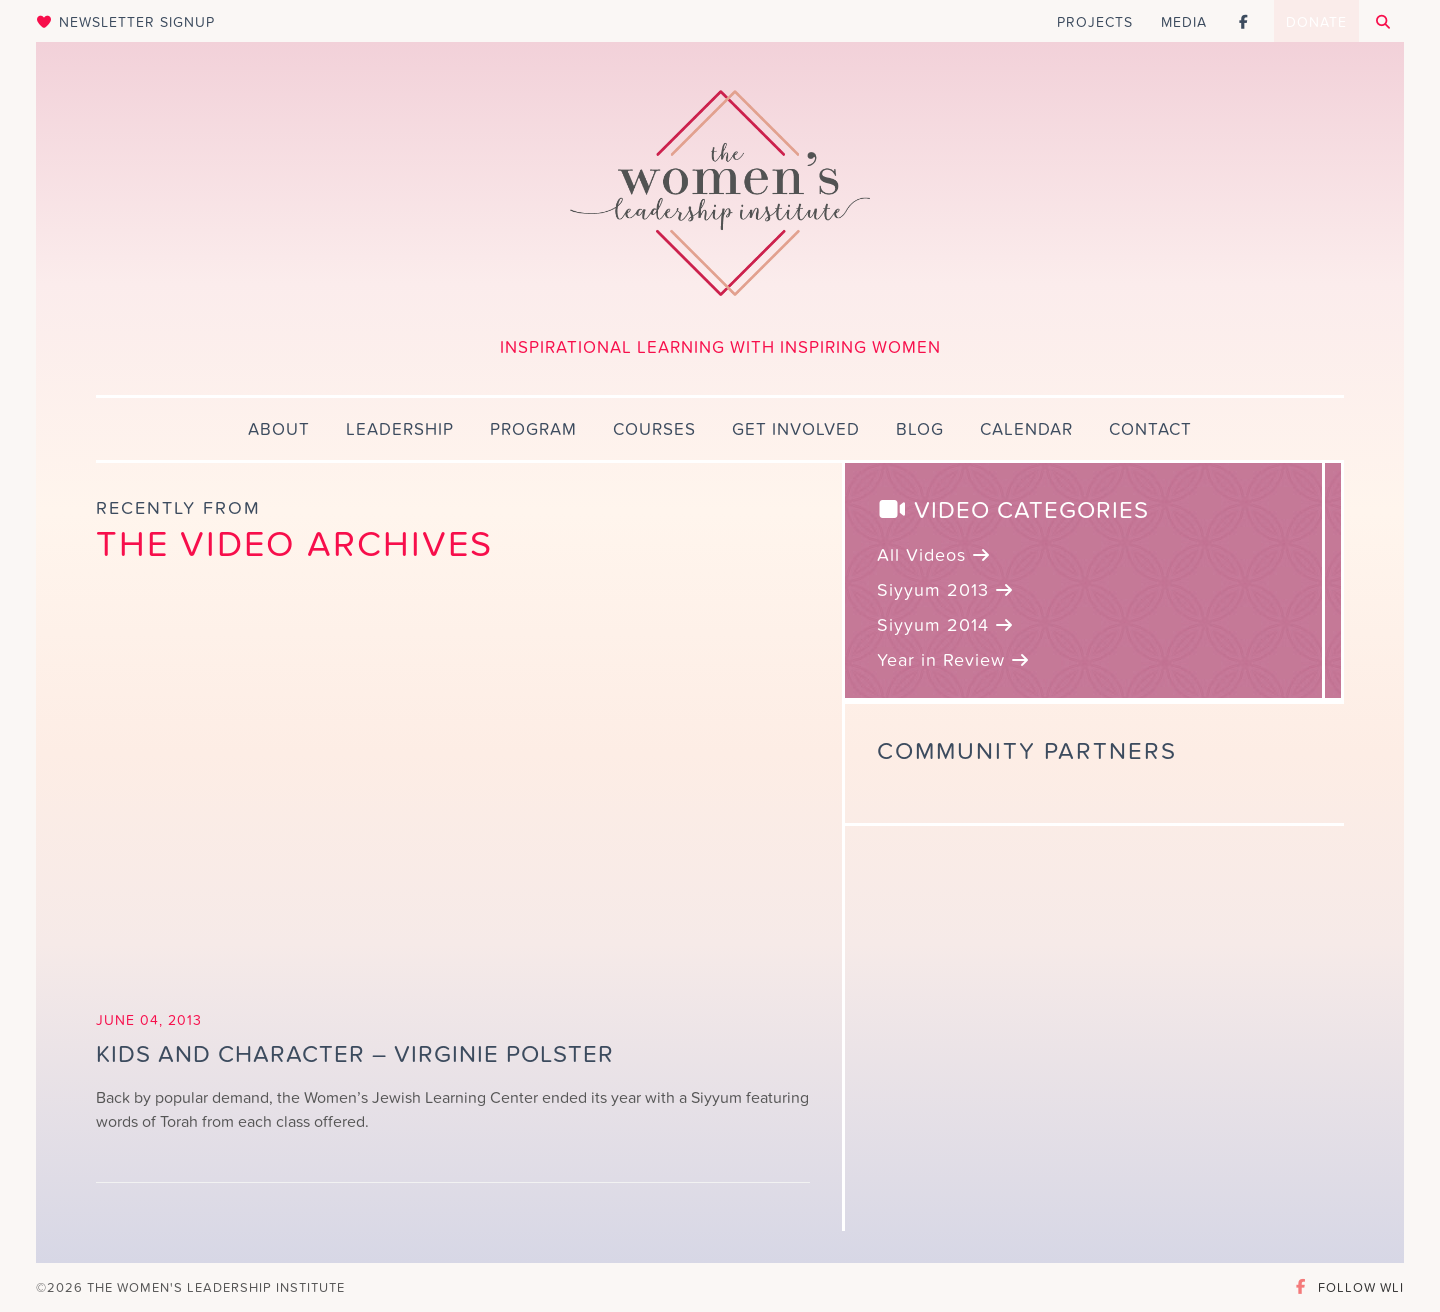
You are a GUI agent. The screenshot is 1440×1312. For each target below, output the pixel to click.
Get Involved (796, 430)
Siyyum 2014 (946, 625)
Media (1184, 22)
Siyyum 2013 (946, 590)
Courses (654, 430)
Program (533, 430)
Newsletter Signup (125, 22)
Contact (1150, 430)
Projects (1095, 22)
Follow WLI (1347, 1287)
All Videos (934, 555)
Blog (920, 430)
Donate (1316, 22)
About (279, 430)
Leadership (400, 430)
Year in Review (954, 660)
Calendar (1026, 430)
